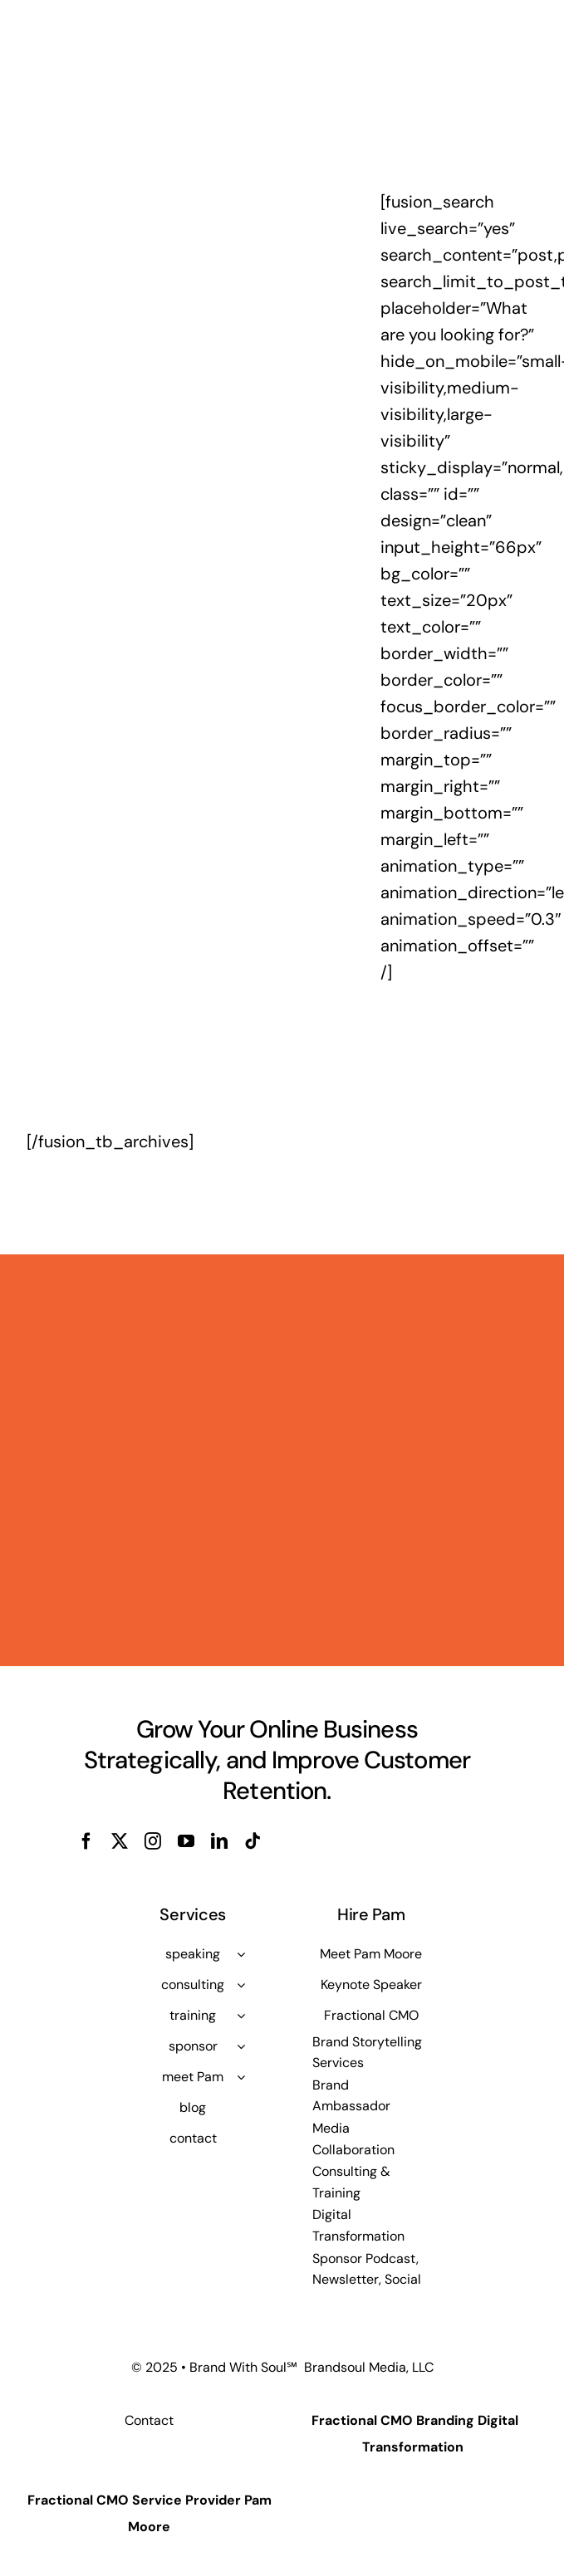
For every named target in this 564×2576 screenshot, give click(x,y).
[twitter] (119, 1841)
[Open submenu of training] (241, 2016)
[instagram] (153, 1841)
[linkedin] (219, 1841)
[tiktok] (252, 1841)
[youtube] (186, 1841)
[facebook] (86, 1841)
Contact (149, 2420)
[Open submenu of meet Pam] (241, 2077)
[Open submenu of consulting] (241, 1985)
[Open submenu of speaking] (241, 1954)
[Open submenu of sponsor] (241, 2046)
